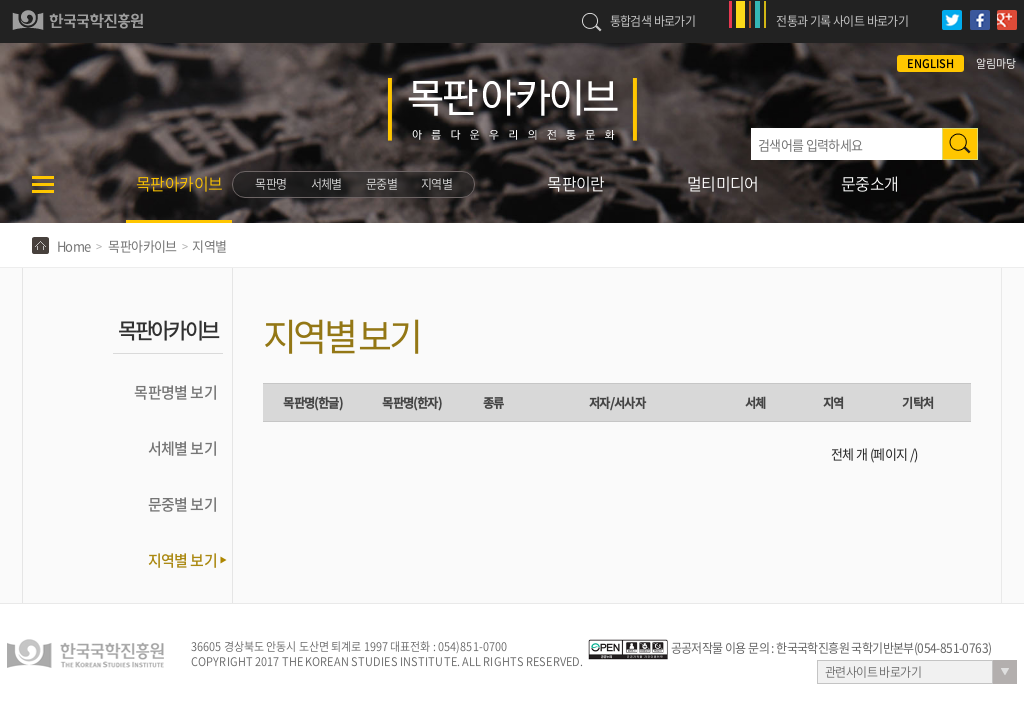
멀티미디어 (723, 183)
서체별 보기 (182, 448)
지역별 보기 (182, 560)
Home (74, 245)
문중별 (381, 184)
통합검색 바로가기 (653, 21)
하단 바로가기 (0, 0)
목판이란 (576, 183)
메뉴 (43, 197)
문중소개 (870, 183)
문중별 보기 (182, 504)
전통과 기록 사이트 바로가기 (842, 21)
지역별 (436, 184)
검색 (960, 144)
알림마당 (996, 63)
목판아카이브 (179, 183)
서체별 (326, 184)
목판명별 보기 (175, 392)
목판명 (270, 184)
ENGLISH (930, 63)
